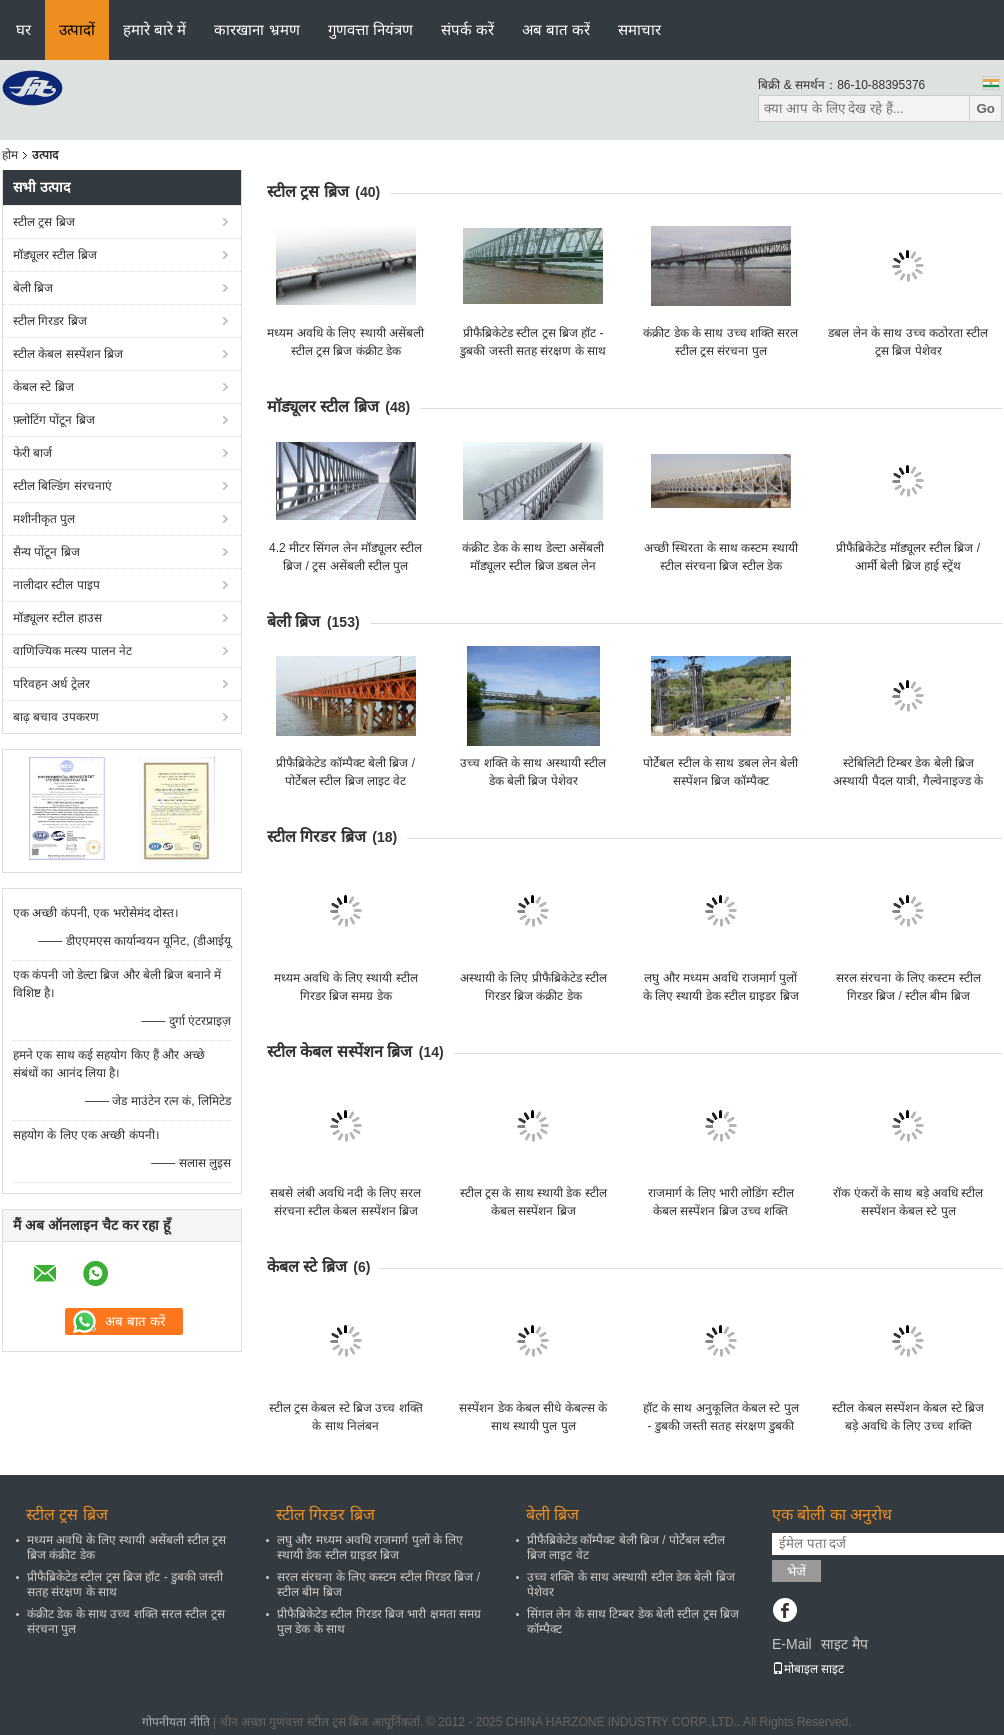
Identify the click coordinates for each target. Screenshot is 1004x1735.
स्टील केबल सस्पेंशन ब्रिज (68, 354)
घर (23, 29)
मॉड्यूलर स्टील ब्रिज (55, 255)
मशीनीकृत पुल (44, 519)
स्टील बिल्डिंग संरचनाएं (62, 486)
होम (10, 155)
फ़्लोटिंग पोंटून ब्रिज (54, 420)
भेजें (796, 1571)
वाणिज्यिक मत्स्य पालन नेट (72, 651)
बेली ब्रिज (33, 288)
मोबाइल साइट (808, 1669)
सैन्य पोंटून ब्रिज (46, 552)
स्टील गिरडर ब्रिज (50, 321)
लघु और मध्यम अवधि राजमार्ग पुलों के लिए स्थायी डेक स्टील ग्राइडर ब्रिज (370, 1547)
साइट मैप (844, 1644)
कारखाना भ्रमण (256, 29)
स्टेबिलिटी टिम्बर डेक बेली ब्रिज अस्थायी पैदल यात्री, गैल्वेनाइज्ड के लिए (908, 781)
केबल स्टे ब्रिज (43, 387)
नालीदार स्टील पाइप (56, 585)
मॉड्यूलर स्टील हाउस (57, 618)
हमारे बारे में (154, 29)
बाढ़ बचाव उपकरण (56, 717)
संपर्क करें (467, 29)
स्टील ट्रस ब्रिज (44, 222)
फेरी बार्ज (32, 453)
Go (985, 108)
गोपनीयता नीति (175, 1722)
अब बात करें (556, 29)
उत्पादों (77, 29)
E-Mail (792, 1644)
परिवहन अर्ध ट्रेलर (51, 684)
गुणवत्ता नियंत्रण (370, 29)
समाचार (639, 29)
